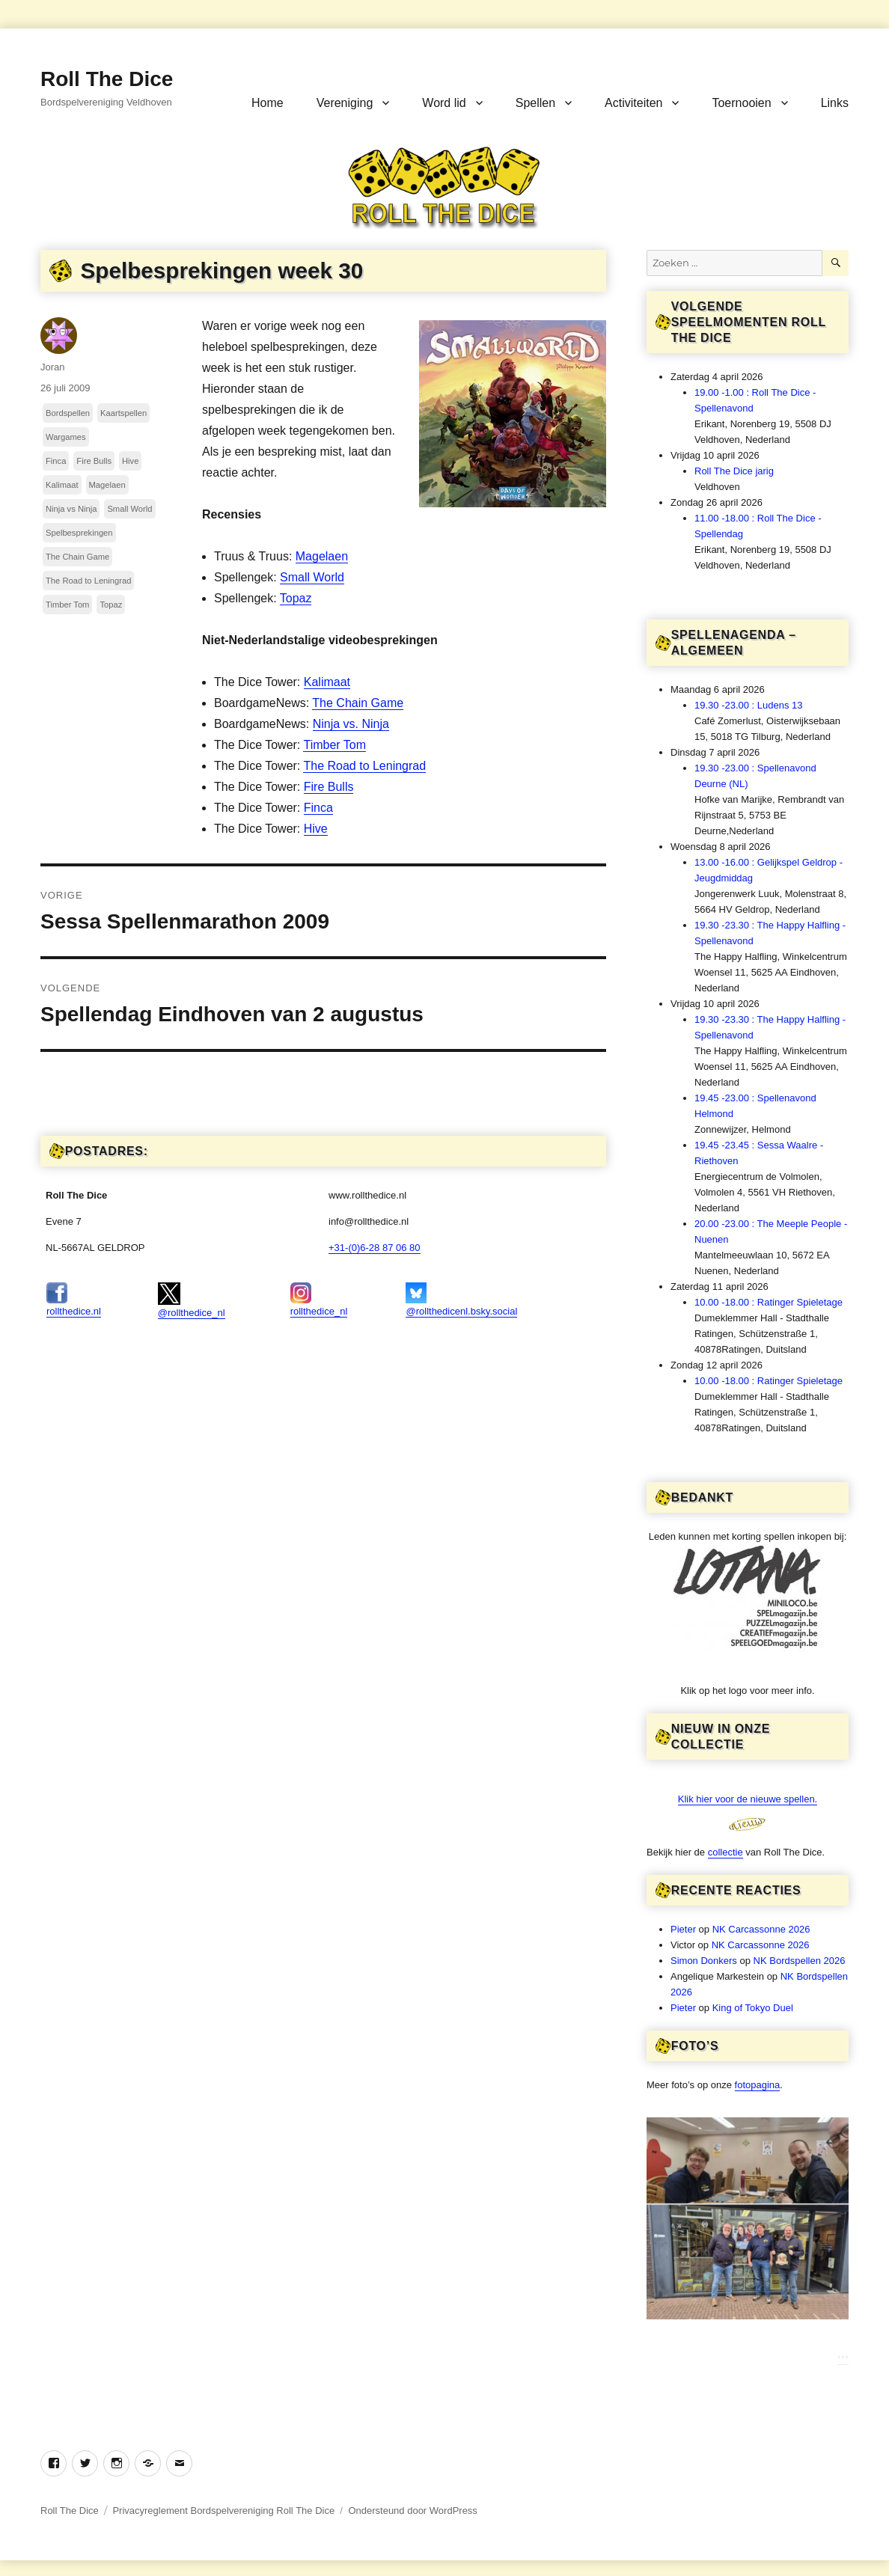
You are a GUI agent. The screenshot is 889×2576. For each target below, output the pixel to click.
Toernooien (741, 103)
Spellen (535, 103)
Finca (318, 807)
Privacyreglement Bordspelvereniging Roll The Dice (223, 2510)
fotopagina (757, 2084)
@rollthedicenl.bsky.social (461, 1299)
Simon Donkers (703, 1960)
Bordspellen (68, 413)
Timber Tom (334, 744)
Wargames (66, 436)
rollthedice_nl (319, 1299)
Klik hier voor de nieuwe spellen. (747, 1799)
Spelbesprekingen (79, 532)
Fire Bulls (329, 786)
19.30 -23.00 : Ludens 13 (748, 705)
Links (835, 103)
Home (267, 103)
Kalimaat (327, 682)
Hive (316, 828)
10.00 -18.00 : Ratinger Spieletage (768, 1302)
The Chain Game (357, 703)
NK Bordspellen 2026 (800, 1960)
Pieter (683, 1929)
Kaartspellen (123, 413)
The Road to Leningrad (364, 765)
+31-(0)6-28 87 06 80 (375, 1247)
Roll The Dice (106, 79)
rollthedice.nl (73, 1299)
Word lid (443, 103)
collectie (725, 1852)
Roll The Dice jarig (734, 471)
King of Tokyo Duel (752, 2007)
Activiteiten (633, 103)
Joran (52, 367)
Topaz (296, 598)
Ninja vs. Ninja (351, 724)
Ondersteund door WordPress (412, 2510)
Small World (312, 577)
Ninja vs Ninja (71, 508)
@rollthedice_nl (191, 1300)
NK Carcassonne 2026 (761, 1929)
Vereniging (345, 103)
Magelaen (322, 556)
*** (843, 2358)
